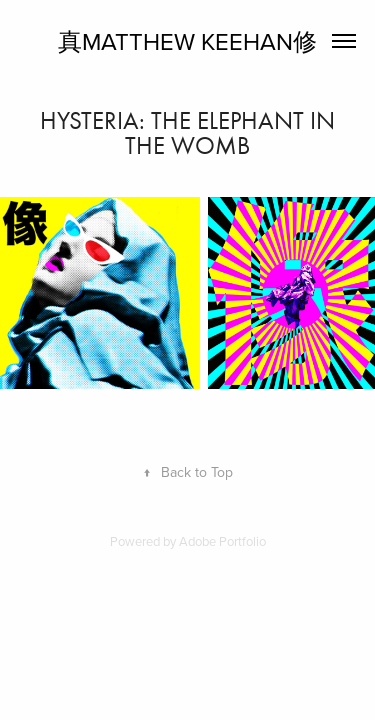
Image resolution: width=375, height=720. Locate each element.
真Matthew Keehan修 (187, 41)
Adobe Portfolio (222, 541)
